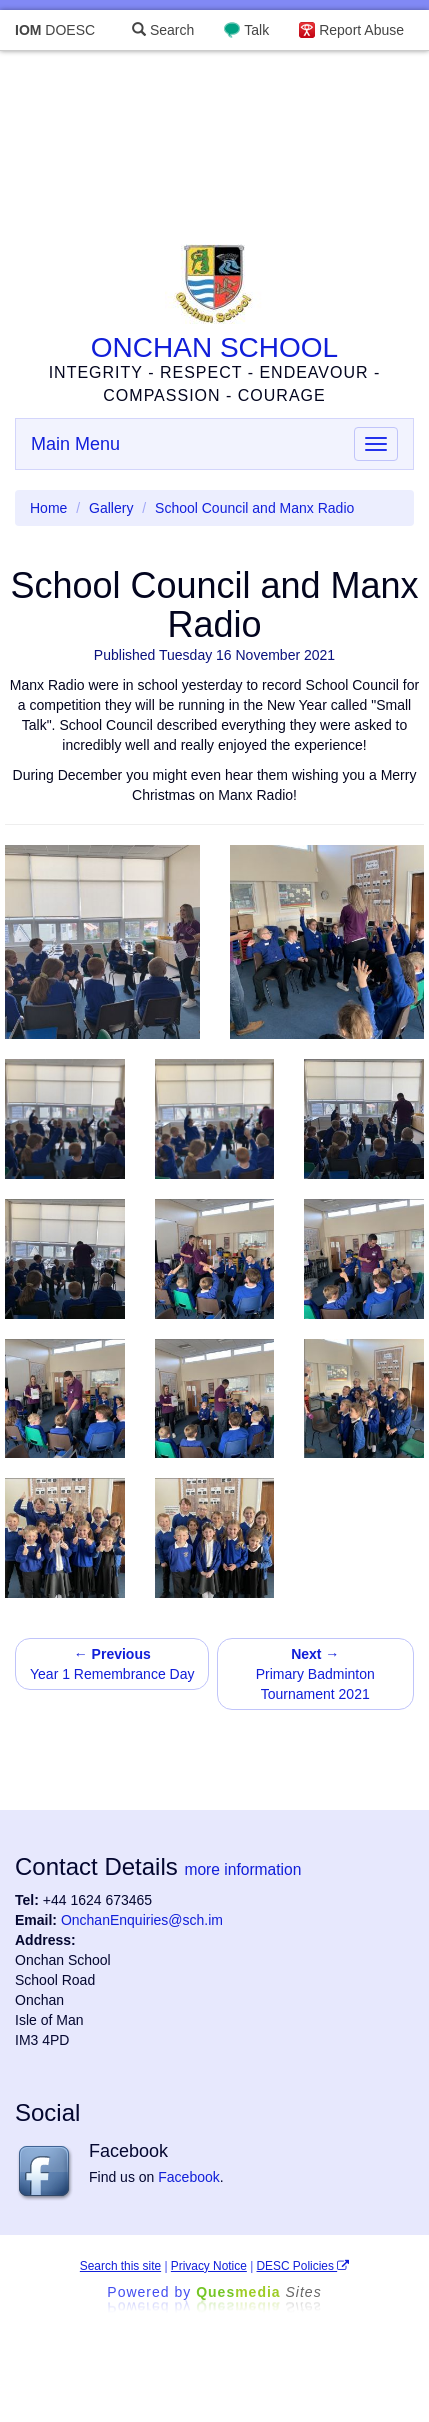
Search (163, 30)
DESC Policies (303, 2266)
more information (242, 1869)
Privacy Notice (209, 2266)
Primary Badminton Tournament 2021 (315, 1674)
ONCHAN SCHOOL (214, 347)
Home (48, 508)
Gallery (111, 508)
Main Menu (75, 444)
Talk (256, 30)
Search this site (120, 2266)
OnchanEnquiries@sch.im (142, 1920)
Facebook (188, 2177)
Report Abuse (361, 30)
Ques (259, 2292)
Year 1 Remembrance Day (112, 1664)
